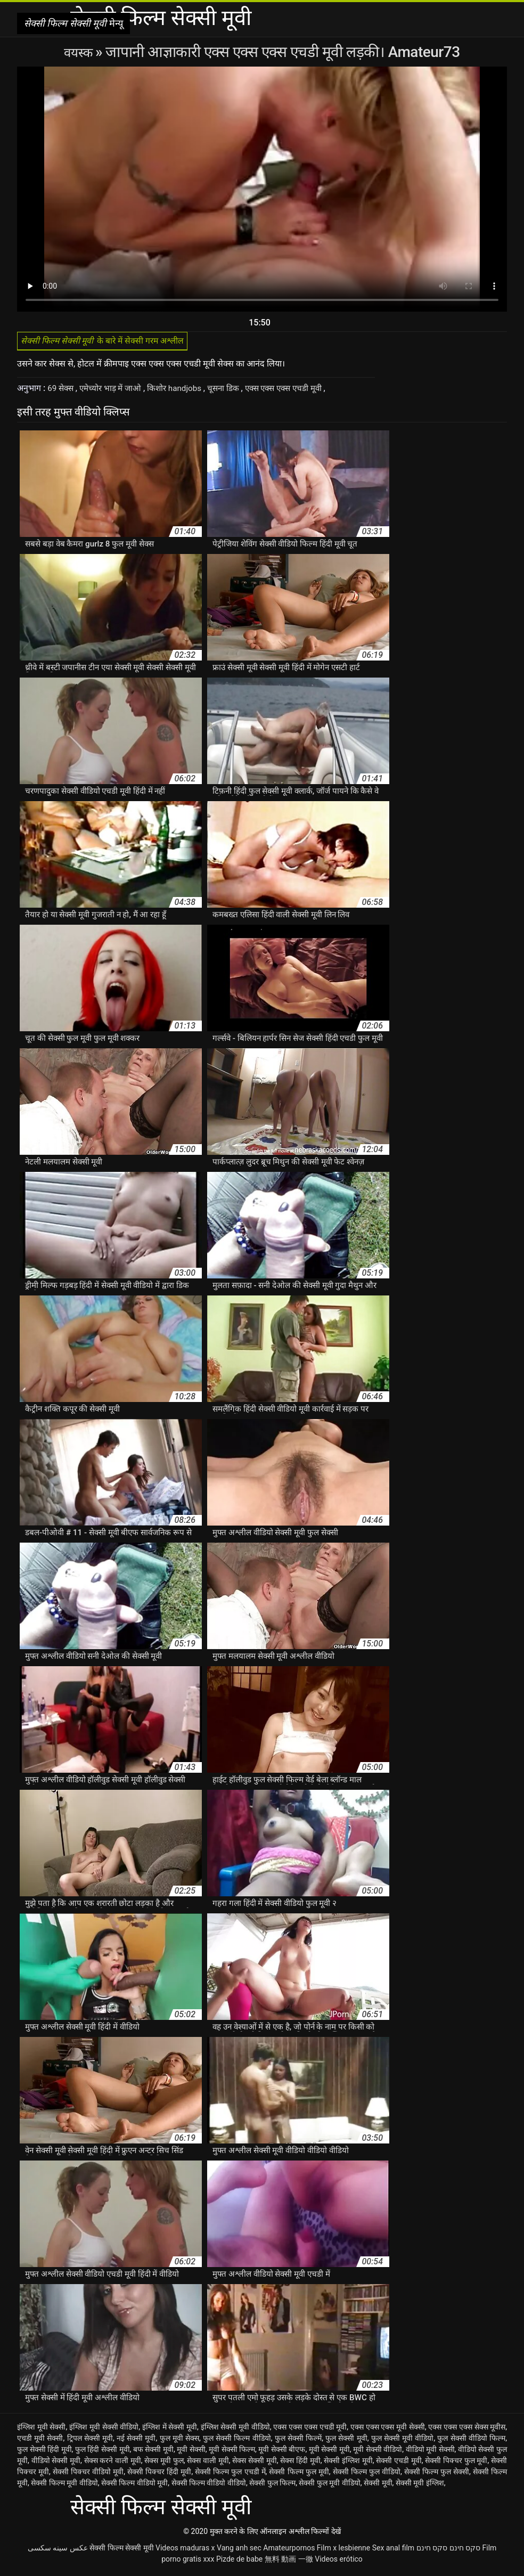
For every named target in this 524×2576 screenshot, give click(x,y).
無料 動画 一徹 (289, 2562)
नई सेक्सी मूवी (136, 2441)
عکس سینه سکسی (58, 2551)
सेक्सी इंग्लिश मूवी (348, 2463)
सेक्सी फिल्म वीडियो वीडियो (208, 2486)
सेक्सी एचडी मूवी (399, 2463)
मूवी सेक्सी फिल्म (232, 2452)
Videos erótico (339, 2562)
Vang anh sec (239, 2551)
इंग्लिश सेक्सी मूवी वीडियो (235, 2430)
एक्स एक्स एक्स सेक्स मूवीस (466, 2430)
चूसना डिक (234, 391)
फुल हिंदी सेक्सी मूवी (102, 2452)
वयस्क (79, 52)
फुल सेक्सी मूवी (346, 2441)
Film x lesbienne (343, 2551)
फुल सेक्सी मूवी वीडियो (402, 2441)
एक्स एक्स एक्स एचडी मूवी (299, 391)
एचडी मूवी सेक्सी (40, 2441)
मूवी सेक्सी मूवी (329, 2452)
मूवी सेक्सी (191, 2452)
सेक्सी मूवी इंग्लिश (420, 2486)
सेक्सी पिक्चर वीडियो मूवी (88, 2475)
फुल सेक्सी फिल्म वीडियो (237, 2441)
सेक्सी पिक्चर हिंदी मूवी (159, 2475)
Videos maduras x (185, 2551)
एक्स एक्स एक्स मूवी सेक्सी (387, 2430)
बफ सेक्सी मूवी (153, 2452)
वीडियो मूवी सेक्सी (430, 2452)
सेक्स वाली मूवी (208, 2463)
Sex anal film (393, 2551)
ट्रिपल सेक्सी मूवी (90, 2441)
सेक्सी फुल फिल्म (272, 2486)
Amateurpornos (289, 2551)
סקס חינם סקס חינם (448, 2551)
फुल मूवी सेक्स (180, 2441)
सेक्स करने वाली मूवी (112, 2463)
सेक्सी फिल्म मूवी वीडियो (64, 2486)
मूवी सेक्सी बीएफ (281, 2452)
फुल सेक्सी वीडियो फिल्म (471, 2441)
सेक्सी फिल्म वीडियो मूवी (134, 2486)
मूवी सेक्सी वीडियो (377, 2452)
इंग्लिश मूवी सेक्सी (41, 2430)
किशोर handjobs (182, 391)
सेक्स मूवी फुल (164, 2463)
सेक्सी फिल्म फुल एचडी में (230, 2475)
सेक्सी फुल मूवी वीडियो (329, 2486)
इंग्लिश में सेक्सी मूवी (169, 2430)
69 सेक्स (62, 391)
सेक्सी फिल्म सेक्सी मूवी (121, 2551)
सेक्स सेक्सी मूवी (254, 2463)
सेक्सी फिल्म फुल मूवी (299, 2475)
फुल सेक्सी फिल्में (298, 2441)
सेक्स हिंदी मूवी (300, 2463)
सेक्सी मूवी (378, 2486)
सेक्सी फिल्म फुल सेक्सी (436, 2475)
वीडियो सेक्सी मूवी (56, 2463)
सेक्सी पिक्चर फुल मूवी (456, 2463)
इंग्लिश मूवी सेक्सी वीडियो (103, 2430)
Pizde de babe (239, 2562)
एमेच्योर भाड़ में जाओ (115, 391)
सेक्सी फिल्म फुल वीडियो (366, 2475)
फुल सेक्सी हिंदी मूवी (44, 2452)
